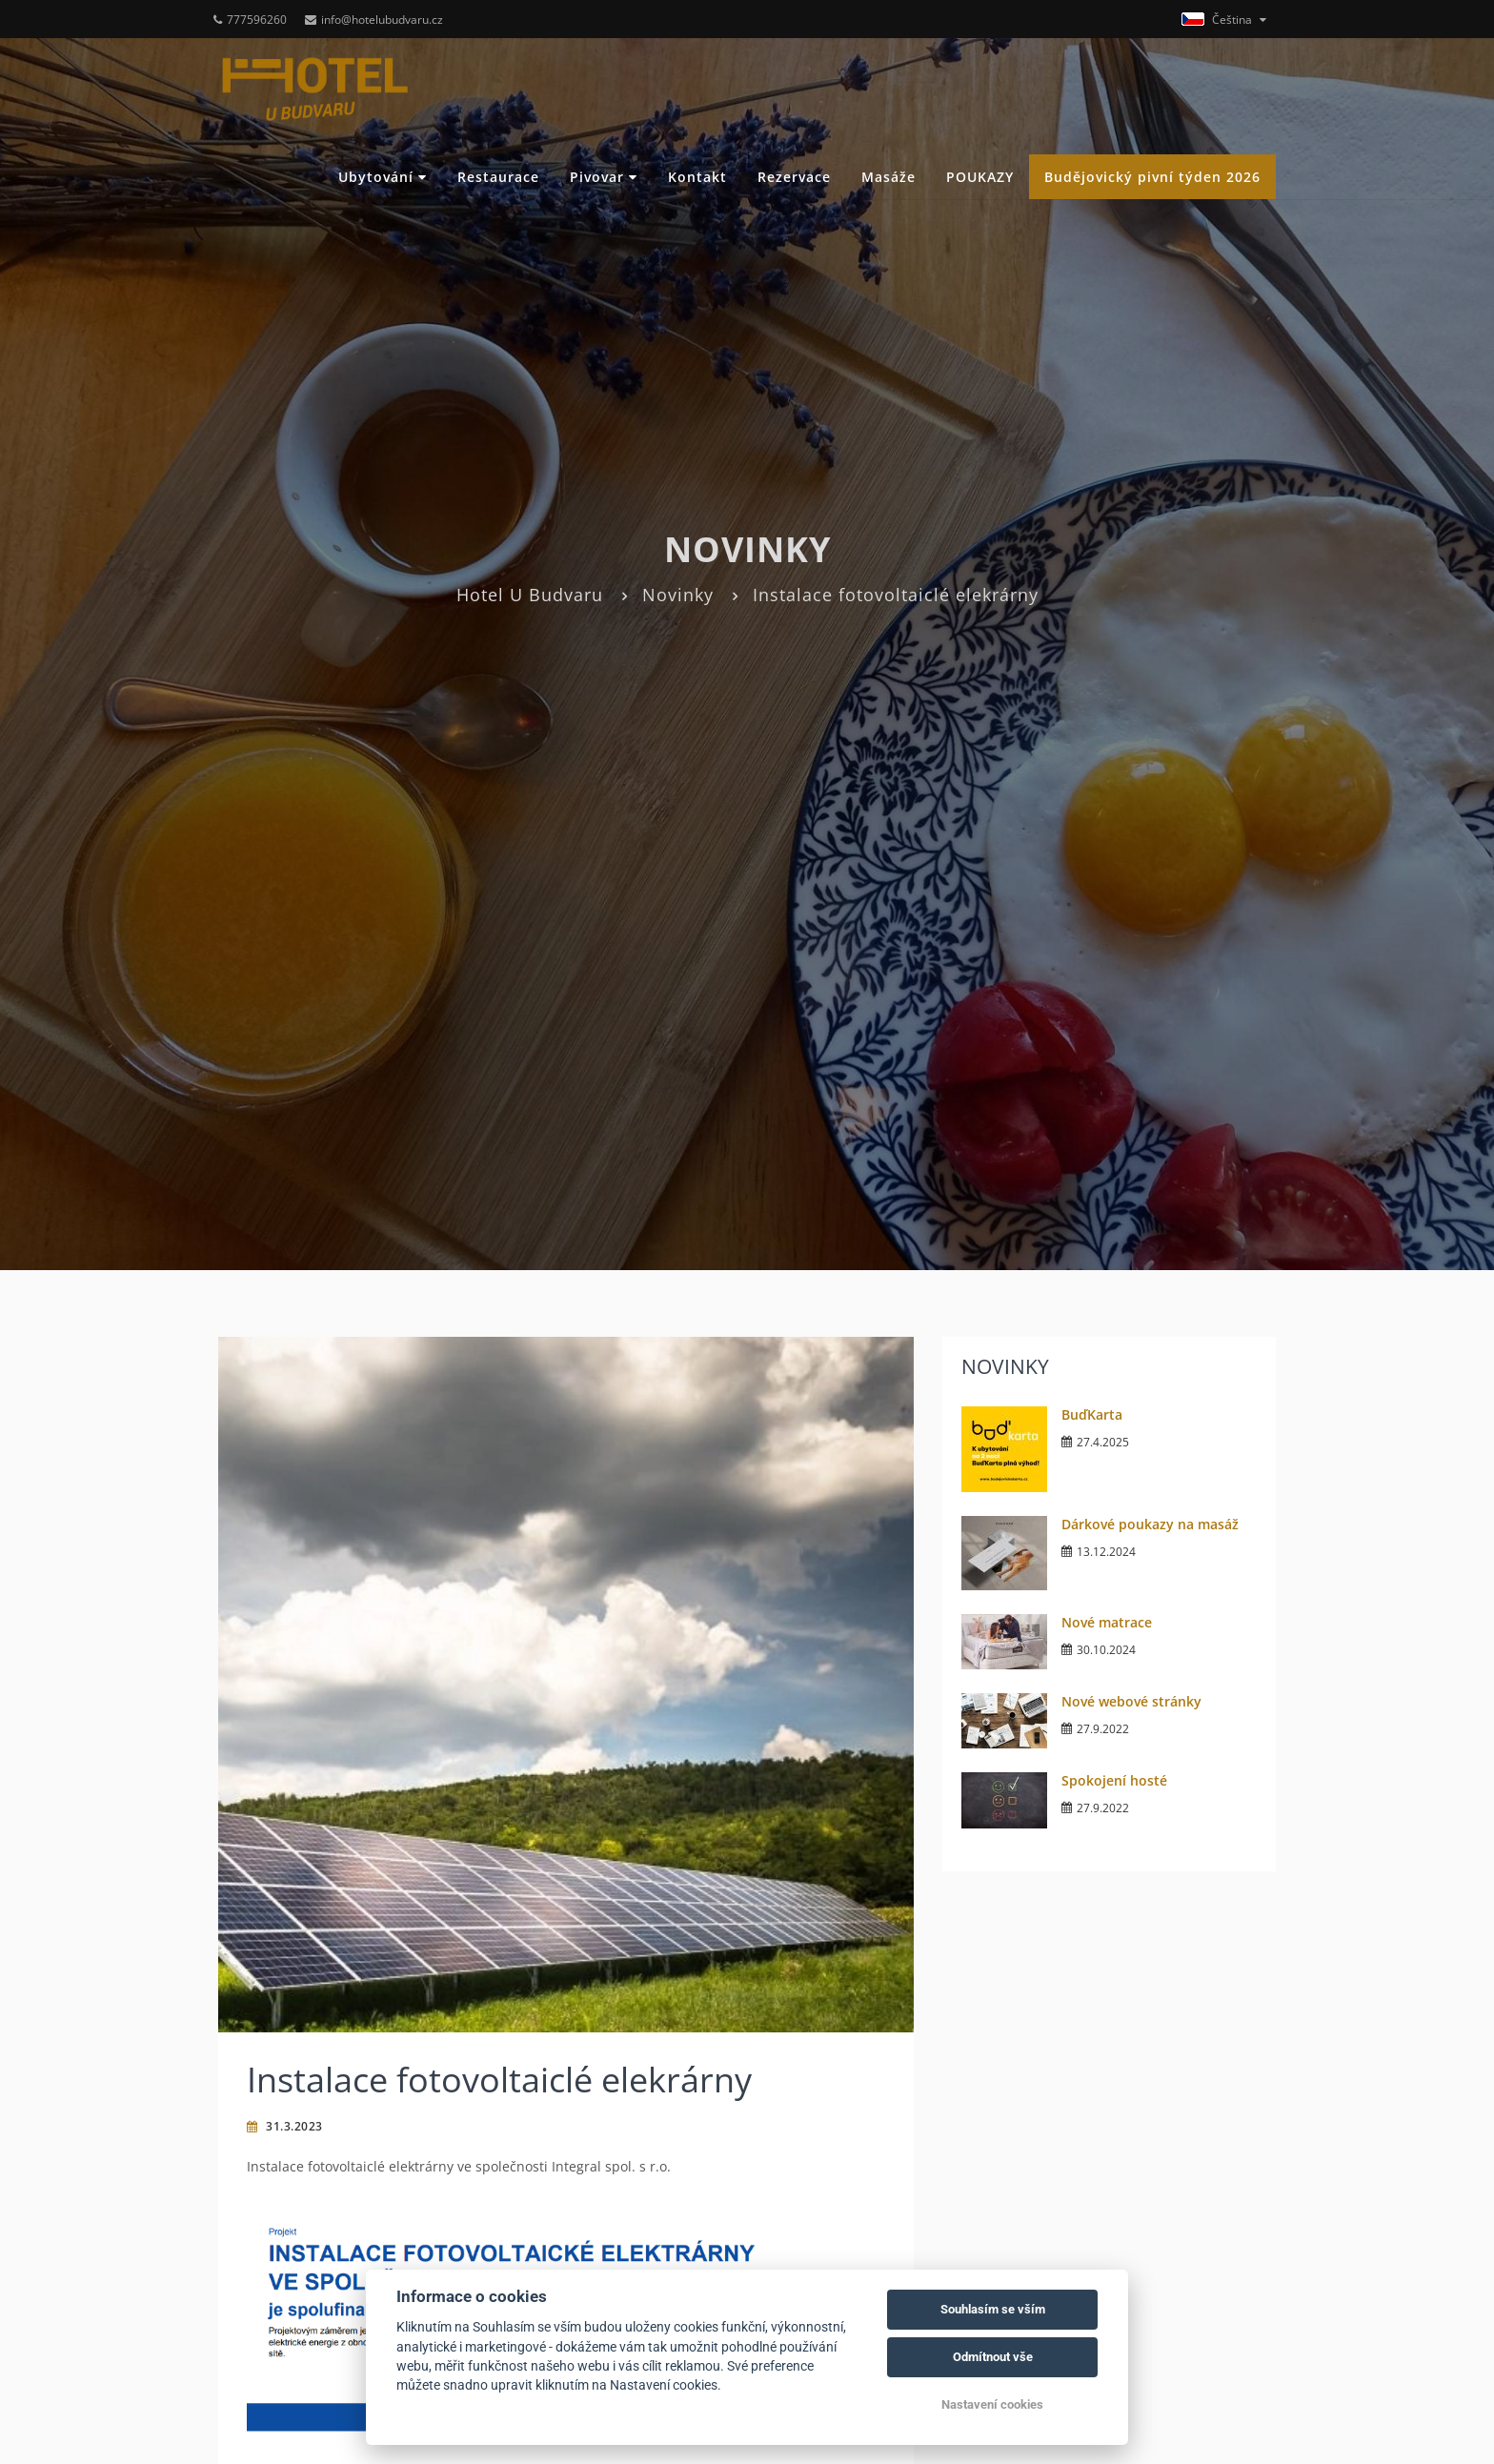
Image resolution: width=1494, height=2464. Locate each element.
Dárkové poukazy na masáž (1150, 1524)
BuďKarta (1091, 1414)
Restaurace (498, 177)
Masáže (888, 177)
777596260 (250, 19)
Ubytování (382, 177)
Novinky (678, 594)
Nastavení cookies (992, 2404)
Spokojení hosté (1114, 1780)
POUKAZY (980, 177)
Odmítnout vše (993, 2357)
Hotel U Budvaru (529, 594)
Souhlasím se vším (992, 2309)
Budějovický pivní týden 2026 (1152, 177)
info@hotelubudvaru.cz (374, 19)
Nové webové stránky (1131, 1701)
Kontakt (697, 177)
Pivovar (603, 177)
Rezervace (794, 177)
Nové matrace (1106, 1622)
